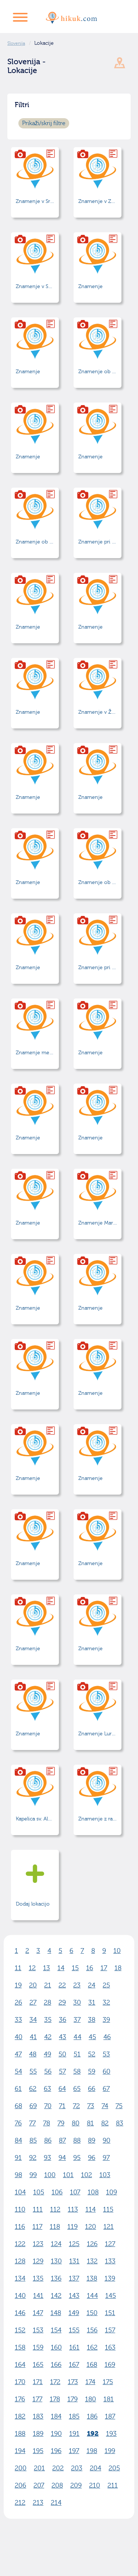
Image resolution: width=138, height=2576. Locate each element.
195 (38, 2451)
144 (92, 2296)
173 (73, 2382)
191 (74, 2434)
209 (76, 2485)
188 (20, 2434)
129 (38, 2261)
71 (62, 2106)
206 (20, 2485)
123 (38, 2244)
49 (47, 2054)
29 (62, 2002)
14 (60, 1968)
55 (33, 2071)
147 (38, 2313)
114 (90, 2209)
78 (46, 2123)
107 (75, 2192)
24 (91, 1985)
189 (38, 2434)
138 (91, 2278)
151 (110, 2313)
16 (89, 1968)
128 (20, 2261)
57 (62, 2071)
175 (108, 2382)
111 (38, 2209)
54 (18, 2071)
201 (39, 2468)
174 (90, 2382)
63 (47, 2089)
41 (33, 2037)
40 (18, 2037)
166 (56, 2365)
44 (77, 2037)
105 (38, 2192)
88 (77, 2140)
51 (77, 2054)
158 (20, 2347)
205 (114, 2468)
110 (20, 2209)
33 (18, 2020)
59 (91, 2071)
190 (56, 2434)
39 (106, 2020)
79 (60, 2123)
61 (18, 2089)
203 (76, 2468)
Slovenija (16, 43)
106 (57, 2192)
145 (110, 2296)
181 (108, 2399)
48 (32, 2054)
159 (38, 2347)
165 (38, 2365)
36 (62, 2020)
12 (32, 1968)
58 (77, 2071)
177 (37, 2399)
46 (107, 2037)
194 (20, 2451)
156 (92, 2330)
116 (20, 2227)
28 (47, 2002)
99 (33, 2175)
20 (33, 1985)
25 (106, 1985)
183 (38, 2416)
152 (20, 2330)
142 (56, 2296)
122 (20, 2244)
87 (62, 2140)
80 (75, 2123)
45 (92, 2037)
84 (18, 2140)
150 (92, 2313)
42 (48, 2037)
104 (20, 2192)
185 (74, 2416)
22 (62, 1985)
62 (32, 2089)
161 (74, 2347)
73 (90, 2106)
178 (55, 2399)
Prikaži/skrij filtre (44, 123)
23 (77, 1985)
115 (108, 2209)
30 (77, 2002)
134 (20, 2278)
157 (110, 2330)
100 (50, 2175)
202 (58, 2468)
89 (91, 2140)
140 (20, 2296)
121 (108, 2227)
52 (91, 2054)
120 (90, 2227)
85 (33, 2140)
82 (105, 2123)
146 (20, 2313)
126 (92, 2244)
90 (106, 2140)
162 (92, 2347)
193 (111, 2434)
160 (56, 2347)
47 (18, 2054)
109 (111, 2192)
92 (32, 2158)
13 (46, 1968)
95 (77, 2158)
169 (110, 2365)
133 (110, 2261)
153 (38, 2330)
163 (110, 2347)
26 (18, 2002)
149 (73, 2313)
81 (90, 2123)
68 (18, 2106)
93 (47, 2158)
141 (38, 2296)
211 (112, 2485)
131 (74, 2261)
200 (20, 2468)
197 (74, 2451)
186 (92, 2416)
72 (76, 2106)
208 (57, 2485)
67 (106, 2089)
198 (91, 2451)
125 (74, 2244)
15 (75, 1968)
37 (77, 2020)
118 (55, 2227)
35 (48, 2020)
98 (18, 2175)
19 (18, 1985)
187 (110, 2416)
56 (48, 2071)
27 (32, 2002)
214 (56, 2503)
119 (72, 2227)
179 (72, 2399)
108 (93, 2192)
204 (95, 2468)
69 (33, 2106)
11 (18, 1968)
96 (91, 2158)
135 (38, 2278)
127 (110, 2244)
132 (92, 2261)
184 (56, 2416)
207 (38, 2485)
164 (20, 2365)
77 (32, 2123)
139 (110, 2278)
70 (48, 2106)
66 (91, 2089)
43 (62, 2037)
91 (18, 2158)
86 (48, 2140)
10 (117, 1951)
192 (93, 2434)
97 (106, 2158)
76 (18, 2123)
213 (38, 2503)
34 (33, 2020)
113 (73, 2209)
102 (86, 2175)
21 (47, 1985)
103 (104, 2175)
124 (56, 2244)
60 (106, 2071)
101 (68, 2175)
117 (37, 2227)
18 (117, 1968)
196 (56, 2451)
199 (110, 2451)
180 (90, 2399)
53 (106, 2054)
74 (105, 2106)
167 (74, 2365)
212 (20, 2503)
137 (74, 2278)
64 (62, 2089)
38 (91, 2020)
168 (91, 2365)
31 (91, 2002)
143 (74, 2296)
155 (74, 2330)
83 (119, 2123)
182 (20, 2416)
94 (62, 2158)
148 (55, 2313)
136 (56, 2278)
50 (62, 2054)
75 (119, 2106)
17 (103, 1968)
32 (106, 2002)
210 (94, 2485)
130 (56, 2261)
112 (55, 2209)
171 (38, 2382)
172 (55, 2382)
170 (20, 2382)
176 (20, 2399)
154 (56, 2330)
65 (77, 2089)
